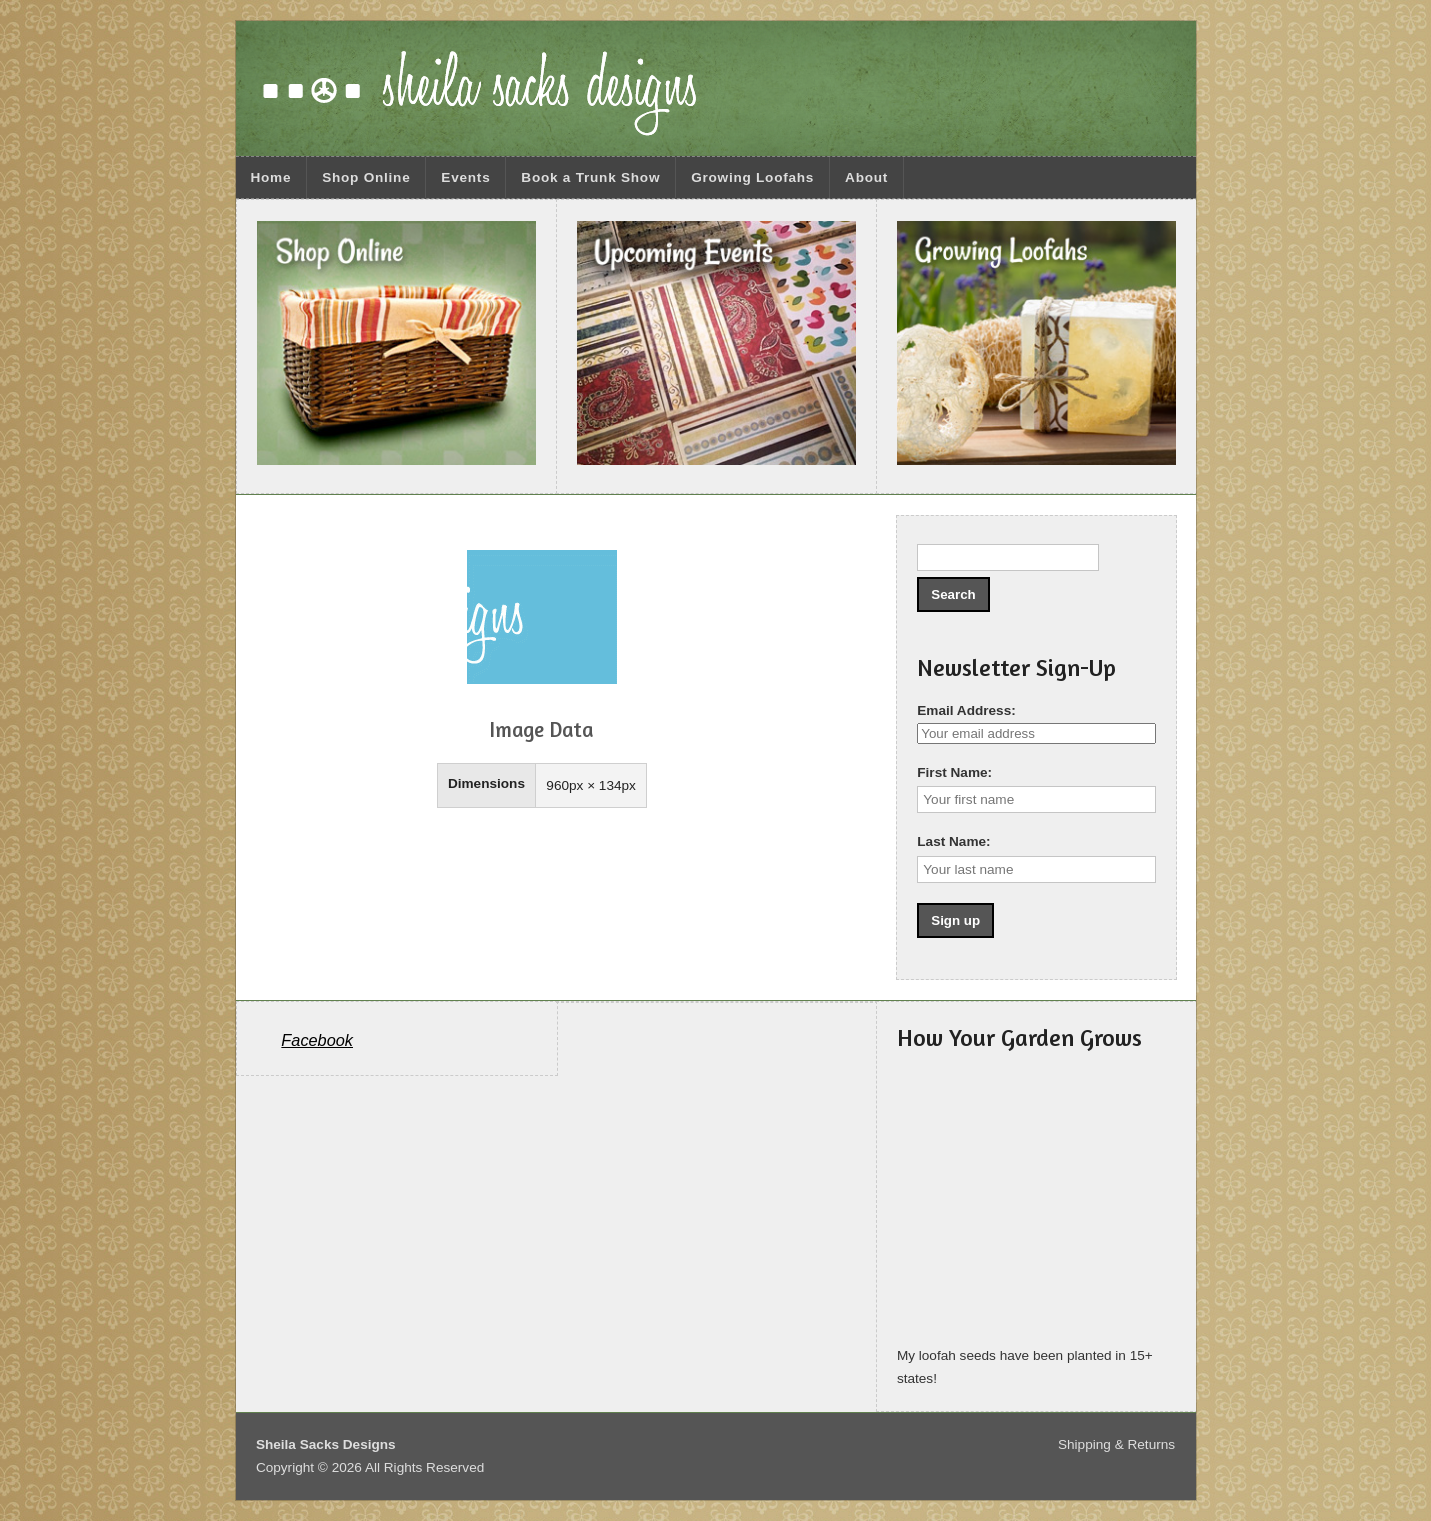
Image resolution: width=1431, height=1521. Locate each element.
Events (465, 177)
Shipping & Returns (1116, 1444)
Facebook (317, 1040)
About (866, 177)
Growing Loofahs (752, 177)
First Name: (954, 772)
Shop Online (366, 177)
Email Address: (966, 710)
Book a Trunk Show (590, 177)
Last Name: (953, 841)
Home (270, 177)
